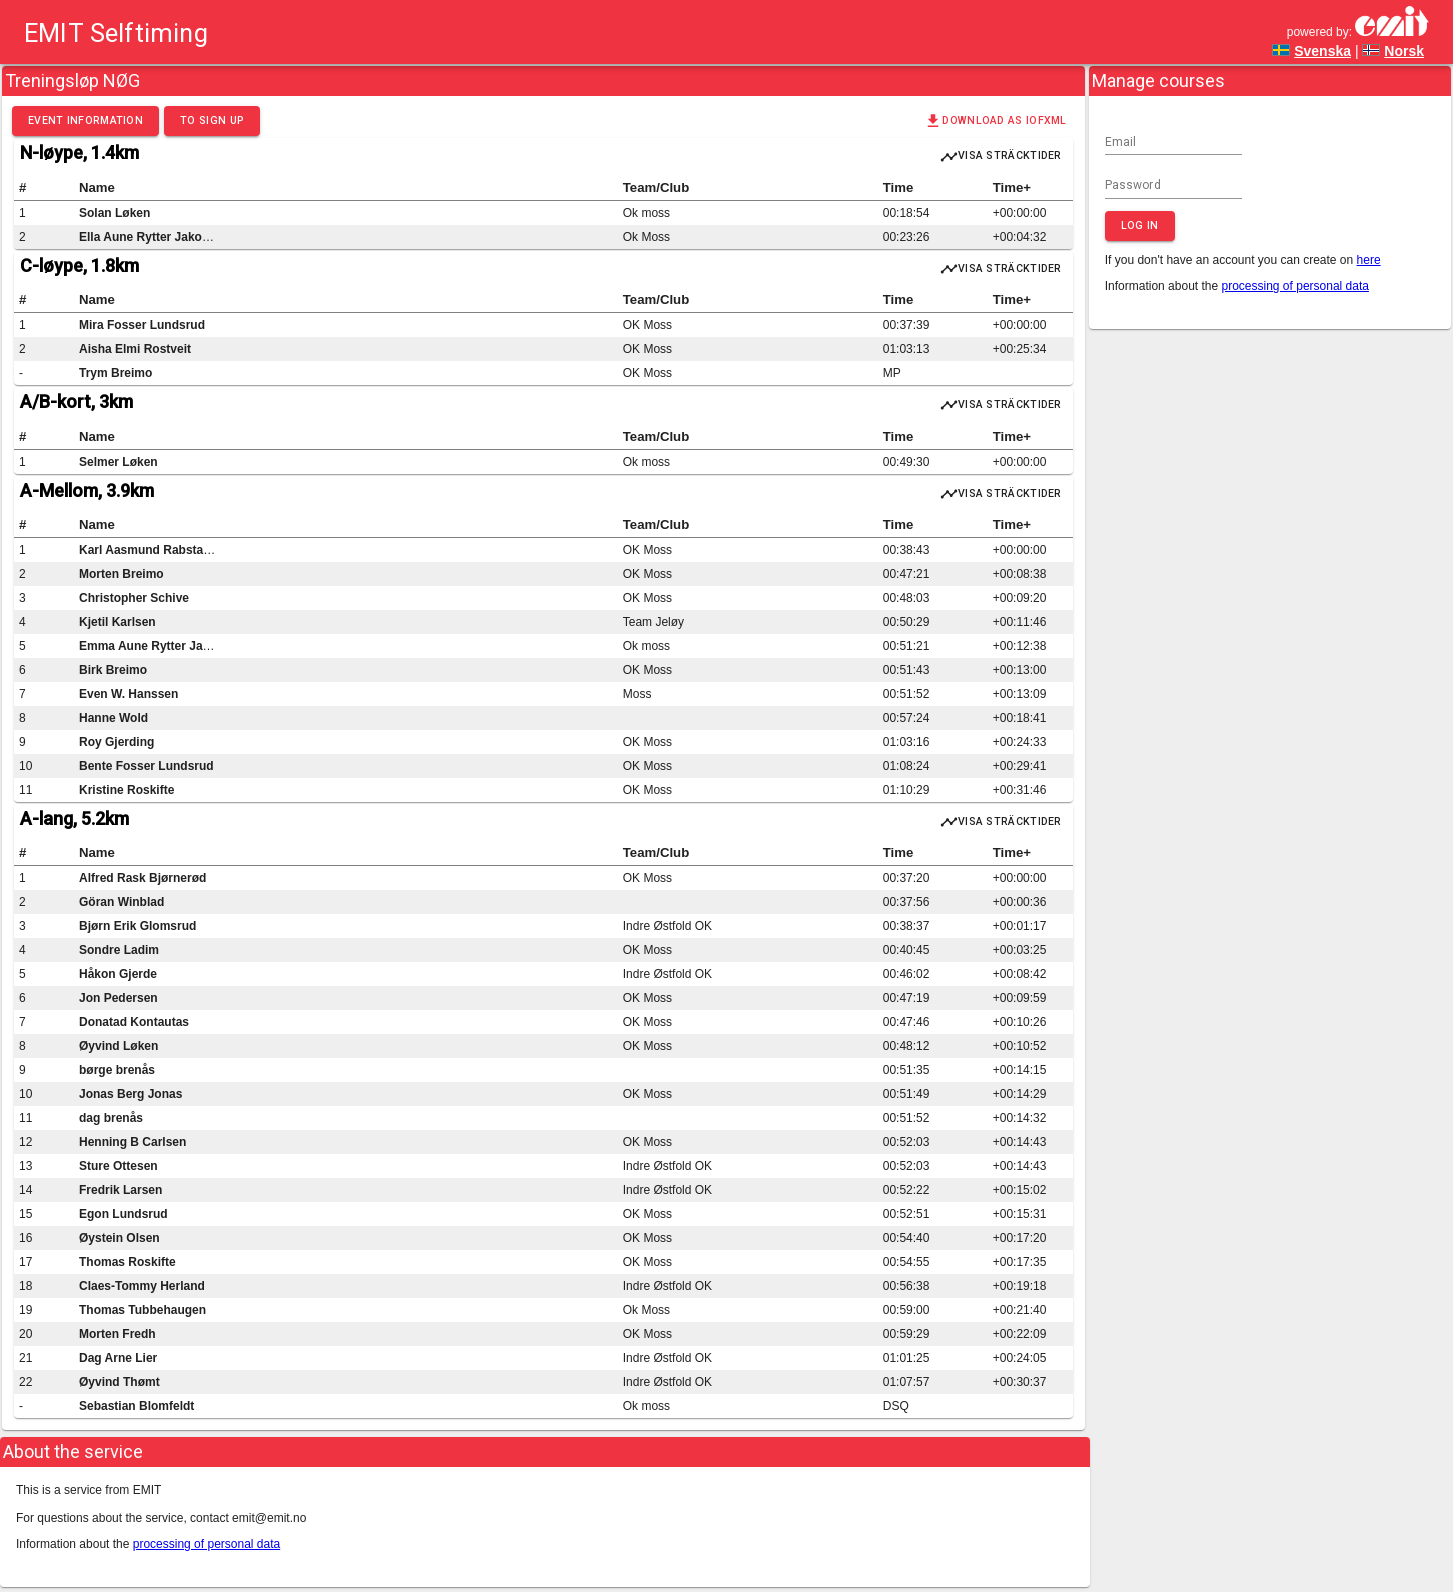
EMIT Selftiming (116, 32)
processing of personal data (1295, 286)
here (1369, 260)
